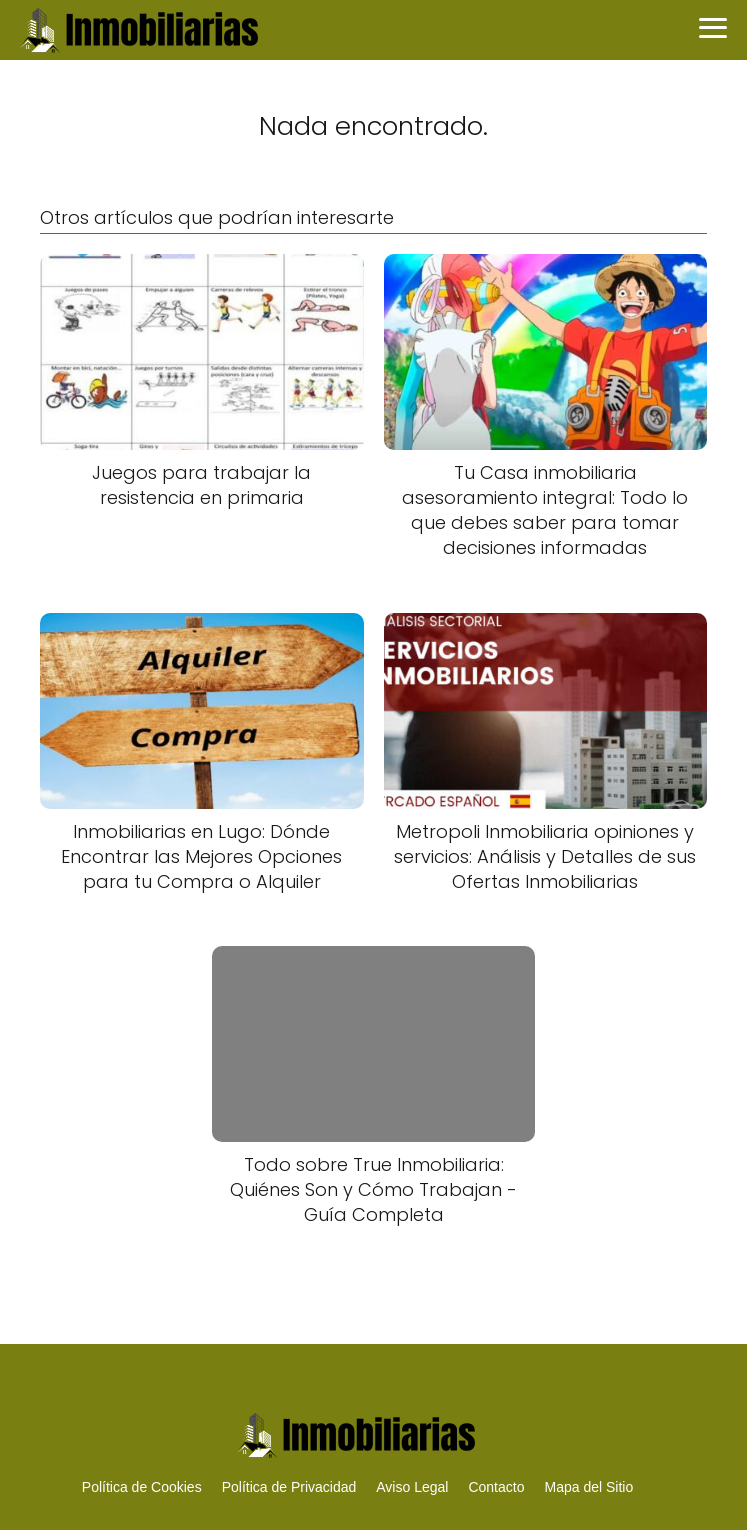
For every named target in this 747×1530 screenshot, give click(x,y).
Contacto (496, 1487)
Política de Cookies (142, 1487)
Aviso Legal (412, 1487)
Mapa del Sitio (588, 1487)
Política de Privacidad (289, 1487)
